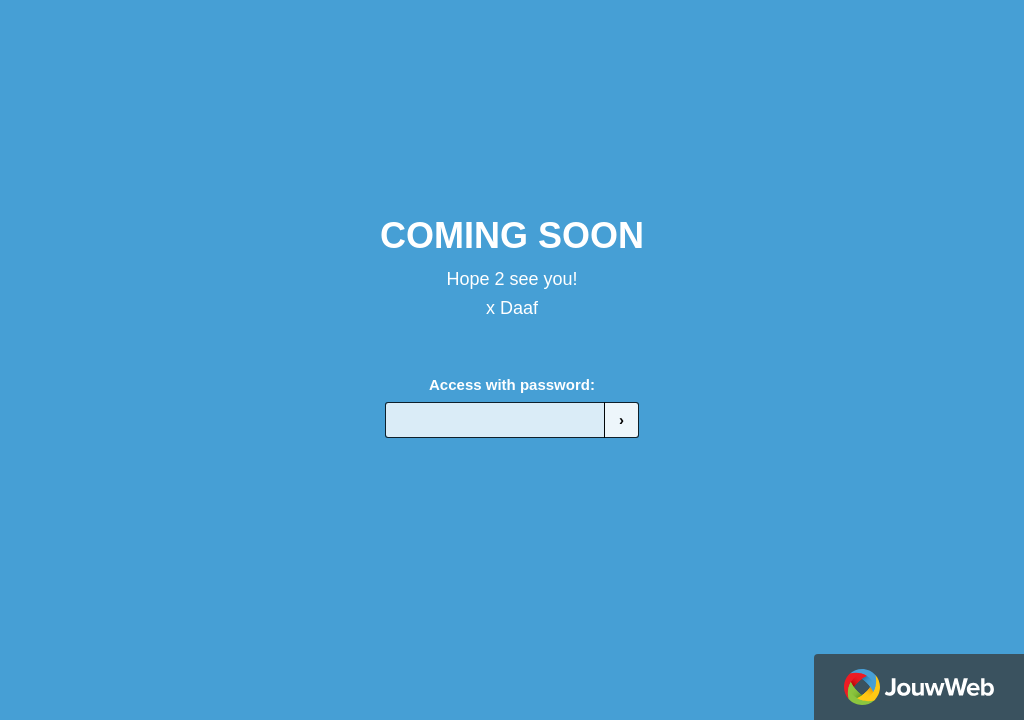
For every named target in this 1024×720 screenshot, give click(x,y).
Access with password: (512, 384)
